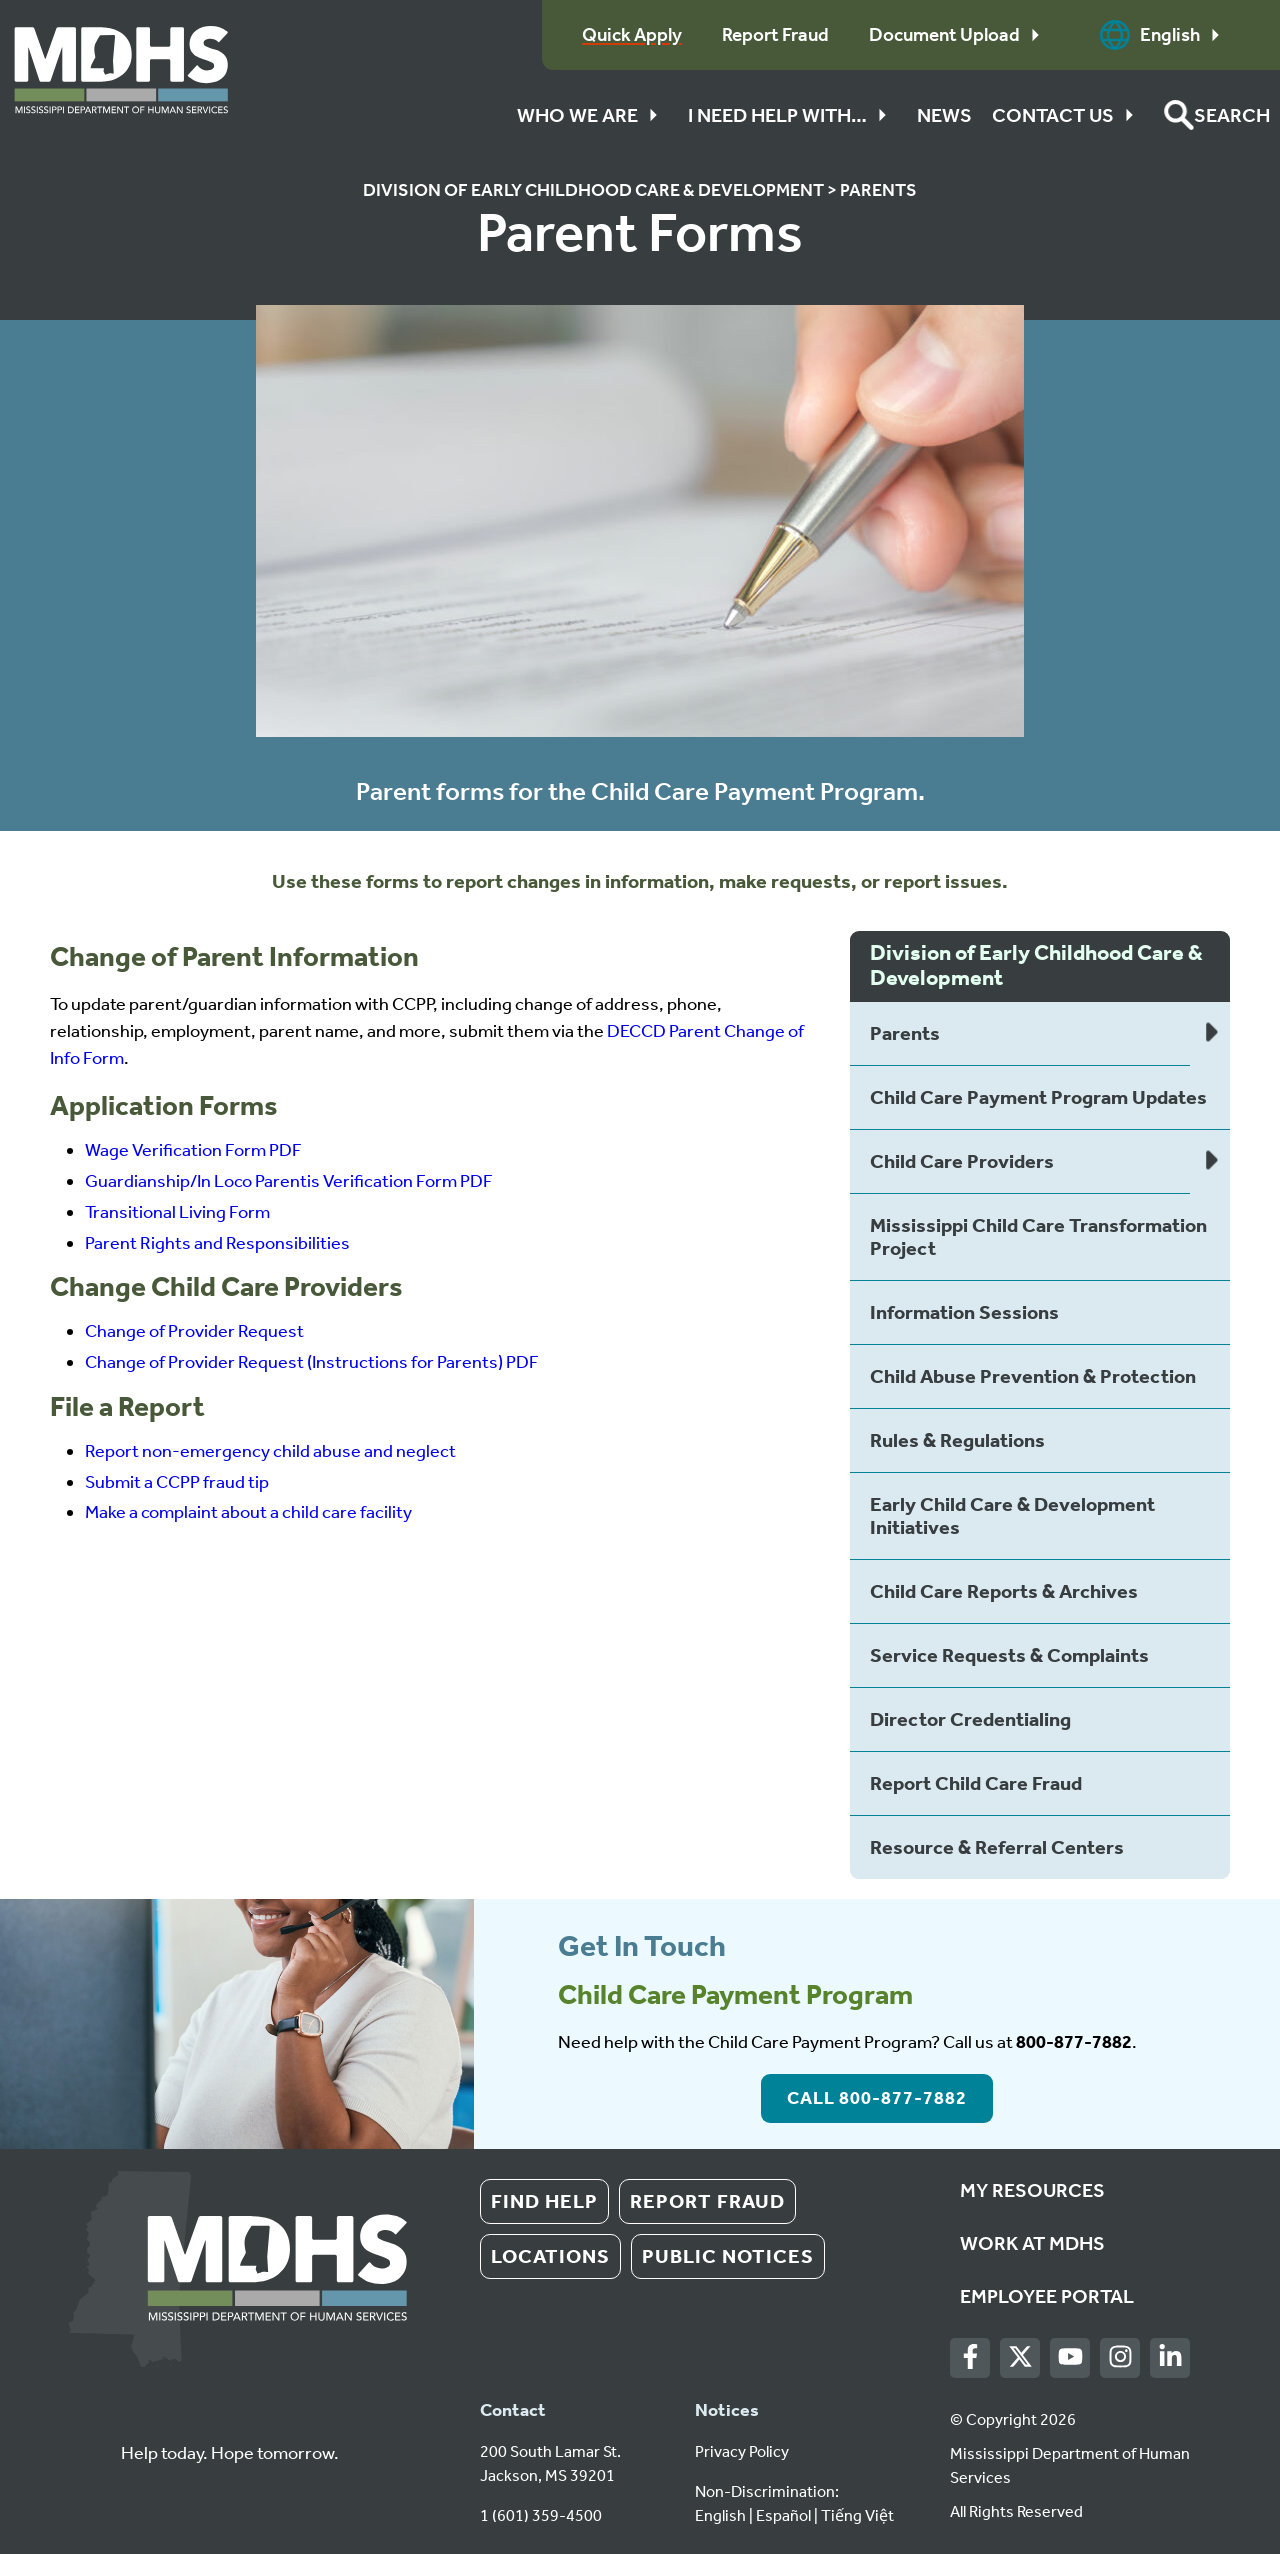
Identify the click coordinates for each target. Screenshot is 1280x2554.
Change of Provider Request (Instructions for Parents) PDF (312, 1362)
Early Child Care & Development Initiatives (1012, 1515)
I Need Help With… (792, 115)
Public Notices (728, 2256)
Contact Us (1068, 115)
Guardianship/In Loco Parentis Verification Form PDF (289, 1181)
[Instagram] (1120, 2357)
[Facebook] (970, 2357)
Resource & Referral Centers (997, 1847)
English (1165, 35)
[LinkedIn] (1170, 2357)
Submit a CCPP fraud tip (177, 1482)
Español (783, 2515)
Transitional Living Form (177, 1212)
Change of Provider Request (194, 1331)
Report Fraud (707, 2201)
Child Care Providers (962, 1161)
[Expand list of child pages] (1210, 1034)
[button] (1217, 115)
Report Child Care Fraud (976, 1783)
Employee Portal (1047, 2296)
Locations (550, 2256)
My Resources (1032, 2190)
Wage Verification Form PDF (193, 1150)
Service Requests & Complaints (1009, 1655)
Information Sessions (964, 1312)
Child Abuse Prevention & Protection (1033, 1376)
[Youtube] (1070, 2357)
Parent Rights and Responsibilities (217, 1243)
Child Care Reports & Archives (1004, 1591)
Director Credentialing (970, 1719)
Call (877, 2098)
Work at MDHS (1032, 2243)
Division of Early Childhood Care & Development (593, 190)
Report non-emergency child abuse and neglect (270, 1451)
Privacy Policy (742, 2451)
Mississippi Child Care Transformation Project (1038, 1236)
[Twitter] (1020, 2357)
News (944, 115)
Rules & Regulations (957, 1440)
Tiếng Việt (857, 2515)
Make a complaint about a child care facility (248, 1512)
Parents (878, 190)
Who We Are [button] (592, 115)
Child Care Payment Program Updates (1038, 1097)
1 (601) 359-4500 (541, 2515)
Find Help (544, 2201)
